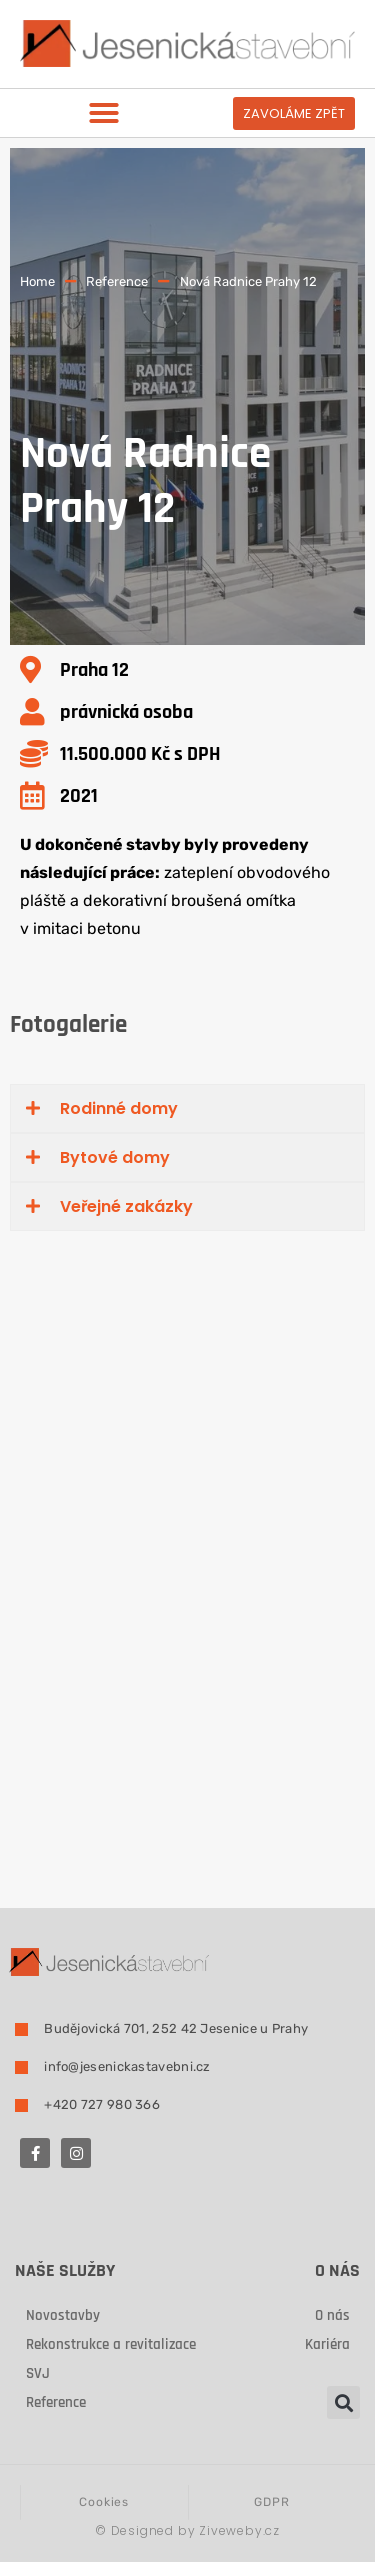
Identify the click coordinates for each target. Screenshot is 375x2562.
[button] (104, 113)
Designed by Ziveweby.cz (187, 2530)
